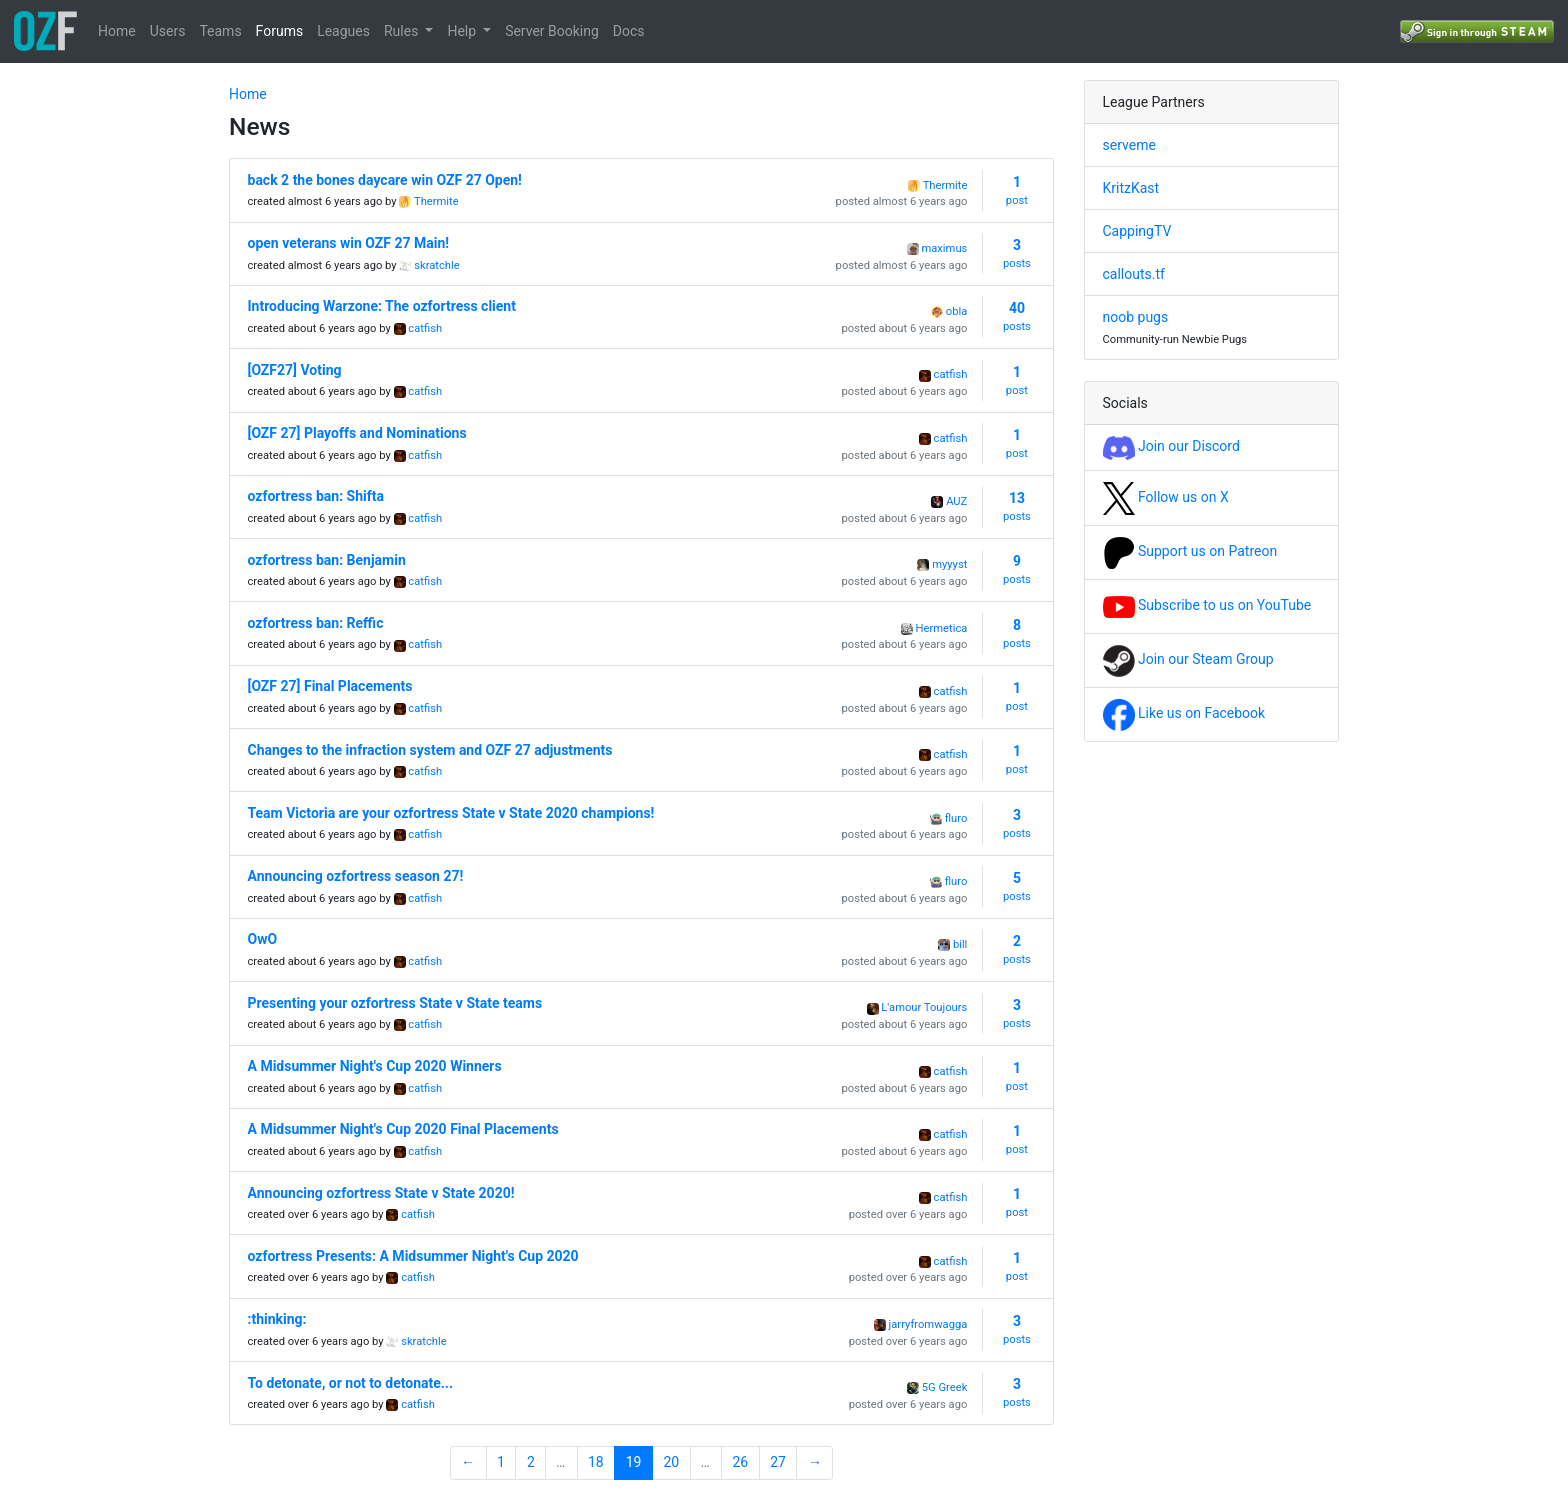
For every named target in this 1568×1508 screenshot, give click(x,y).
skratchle (436, 265)
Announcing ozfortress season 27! (356, 876)
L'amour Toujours (924, 1007)
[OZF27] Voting (295, 370)
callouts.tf (1134, 274)
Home (117, 31)
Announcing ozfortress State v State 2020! (381, 1193)
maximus (944, 248)
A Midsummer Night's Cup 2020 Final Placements (403, 1129)
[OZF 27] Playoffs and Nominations (357, 433)
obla (956, 311)
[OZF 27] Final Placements (330, 686)
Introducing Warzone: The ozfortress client (382, 306)
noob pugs (1136, 317)
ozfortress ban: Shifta (316, 496)
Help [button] (463, 31)
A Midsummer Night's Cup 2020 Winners (375, 1066)
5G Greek (945, 1387)
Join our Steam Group (1188, 659)
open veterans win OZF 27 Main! (349, 243)
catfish (425, 328)
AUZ (956, 501)
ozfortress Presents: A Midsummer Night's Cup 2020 (413, 1256)
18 (596, 1462)
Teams (220, 31)
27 (778, 1462)
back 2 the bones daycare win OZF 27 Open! (385, 180)
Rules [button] (403, 31)
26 (740, 1462)
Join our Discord (1171, 446)
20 (672, 1462)
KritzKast (1131, 188)
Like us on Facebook (1184, 713)
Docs (629, 31)
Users (168, 31)
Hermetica (942, 628)
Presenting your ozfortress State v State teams (395, 1003)
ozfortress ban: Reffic (316, 623)
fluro (956, 818)
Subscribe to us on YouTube (1207, 605)
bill (960, 944)
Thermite (436, 201)
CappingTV (1137, 231)
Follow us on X (1166, 497)
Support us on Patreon (1190, 551)
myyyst (949, 564)
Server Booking (552, 31)
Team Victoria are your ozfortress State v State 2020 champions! (451, 813)
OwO (263, 939)
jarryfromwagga (928, 1324)
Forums (280, 31)
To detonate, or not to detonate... (350, 1383)
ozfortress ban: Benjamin (327, 560)
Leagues (343, 31)
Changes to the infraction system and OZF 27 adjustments (430, 750)
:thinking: (277, 1319)
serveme (1129, 145)
